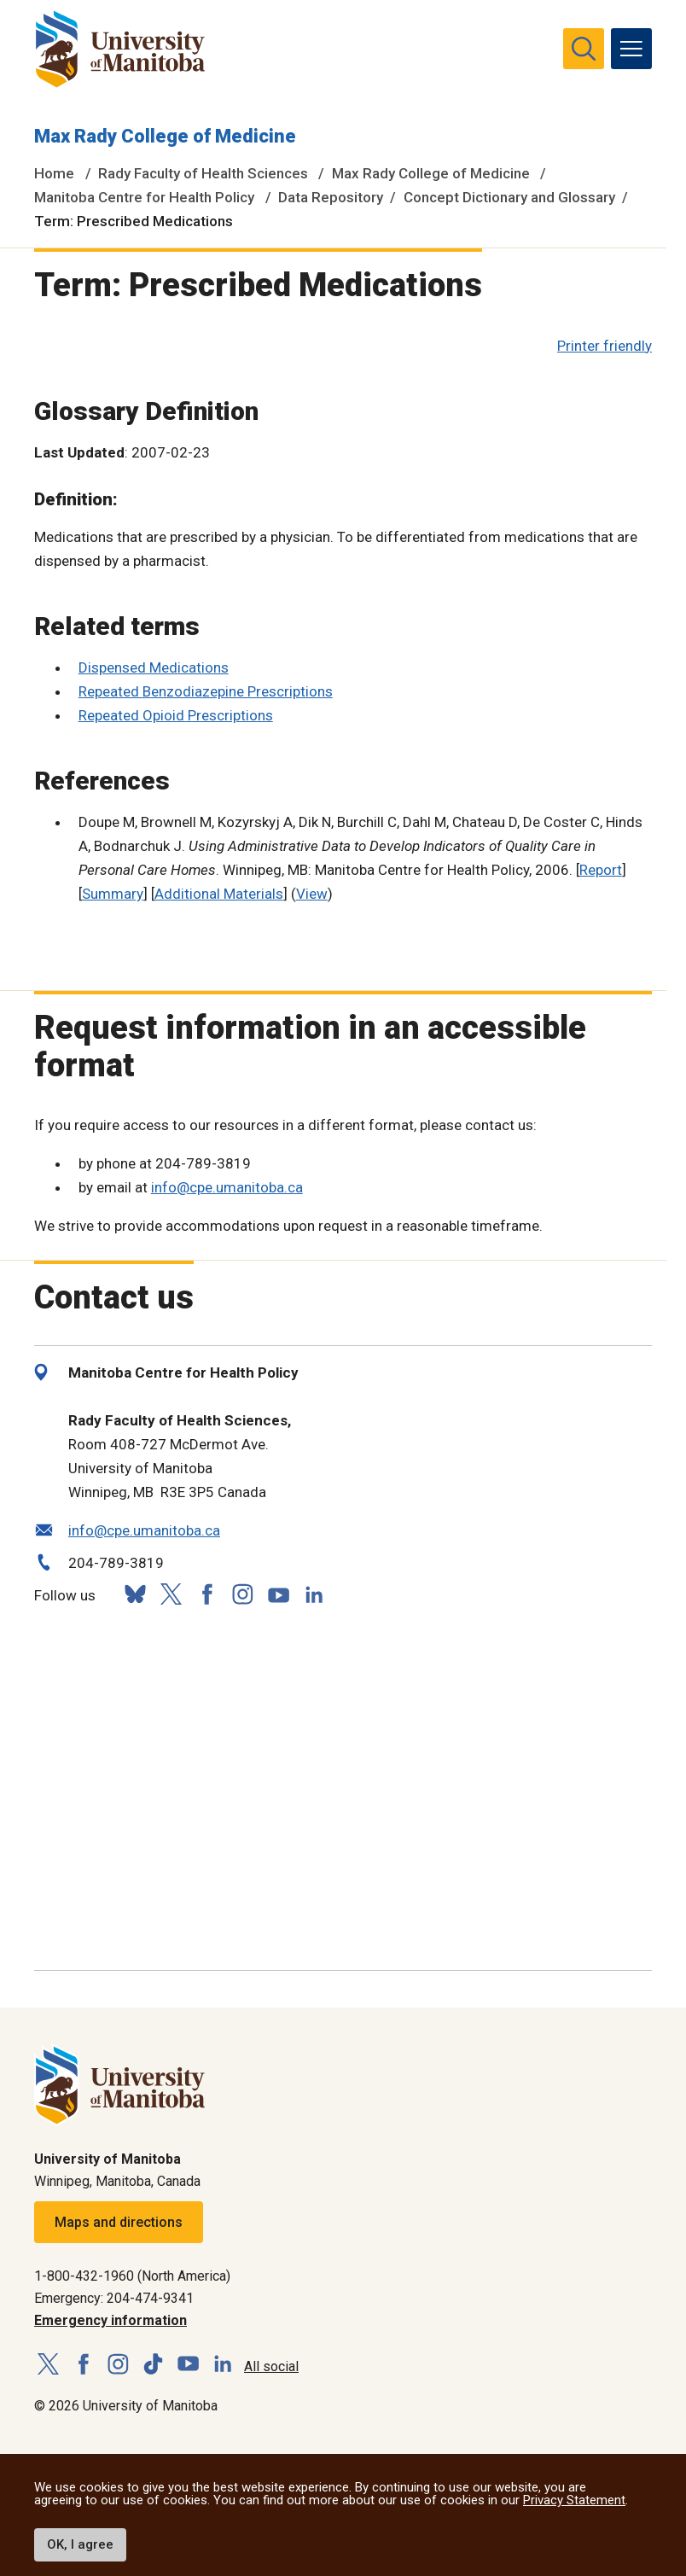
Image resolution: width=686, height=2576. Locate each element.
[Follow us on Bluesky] (134, 1594)
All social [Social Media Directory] (271, 2366)
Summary (112, 893)
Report (600, 869)
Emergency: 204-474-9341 (114, 2298)
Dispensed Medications (153, 667)
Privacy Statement (574, 2500)
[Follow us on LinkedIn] (313, 1592)
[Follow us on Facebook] (206, 1594)
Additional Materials (218, 893)
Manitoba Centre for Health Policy (144, 197)
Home (54, 173)
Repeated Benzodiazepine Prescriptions (205, 691)
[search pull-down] (583, 48)
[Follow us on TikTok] (153, 2365)
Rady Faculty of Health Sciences (203, 173)
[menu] (631, 48)
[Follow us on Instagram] (242, 1594)
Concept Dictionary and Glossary (509, 197)
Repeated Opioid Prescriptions (175, 715)
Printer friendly (604, 345)
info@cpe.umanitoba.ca (227, 1187)
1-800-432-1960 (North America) (132, 2276)
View (312, 893)
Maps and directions (119, 2222)
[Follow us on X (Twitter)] (170, 1594)
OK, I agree (80, 2544)
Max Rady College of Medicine (165, 136)
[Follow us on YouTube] (278, 1592)
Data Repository (330, 197)
